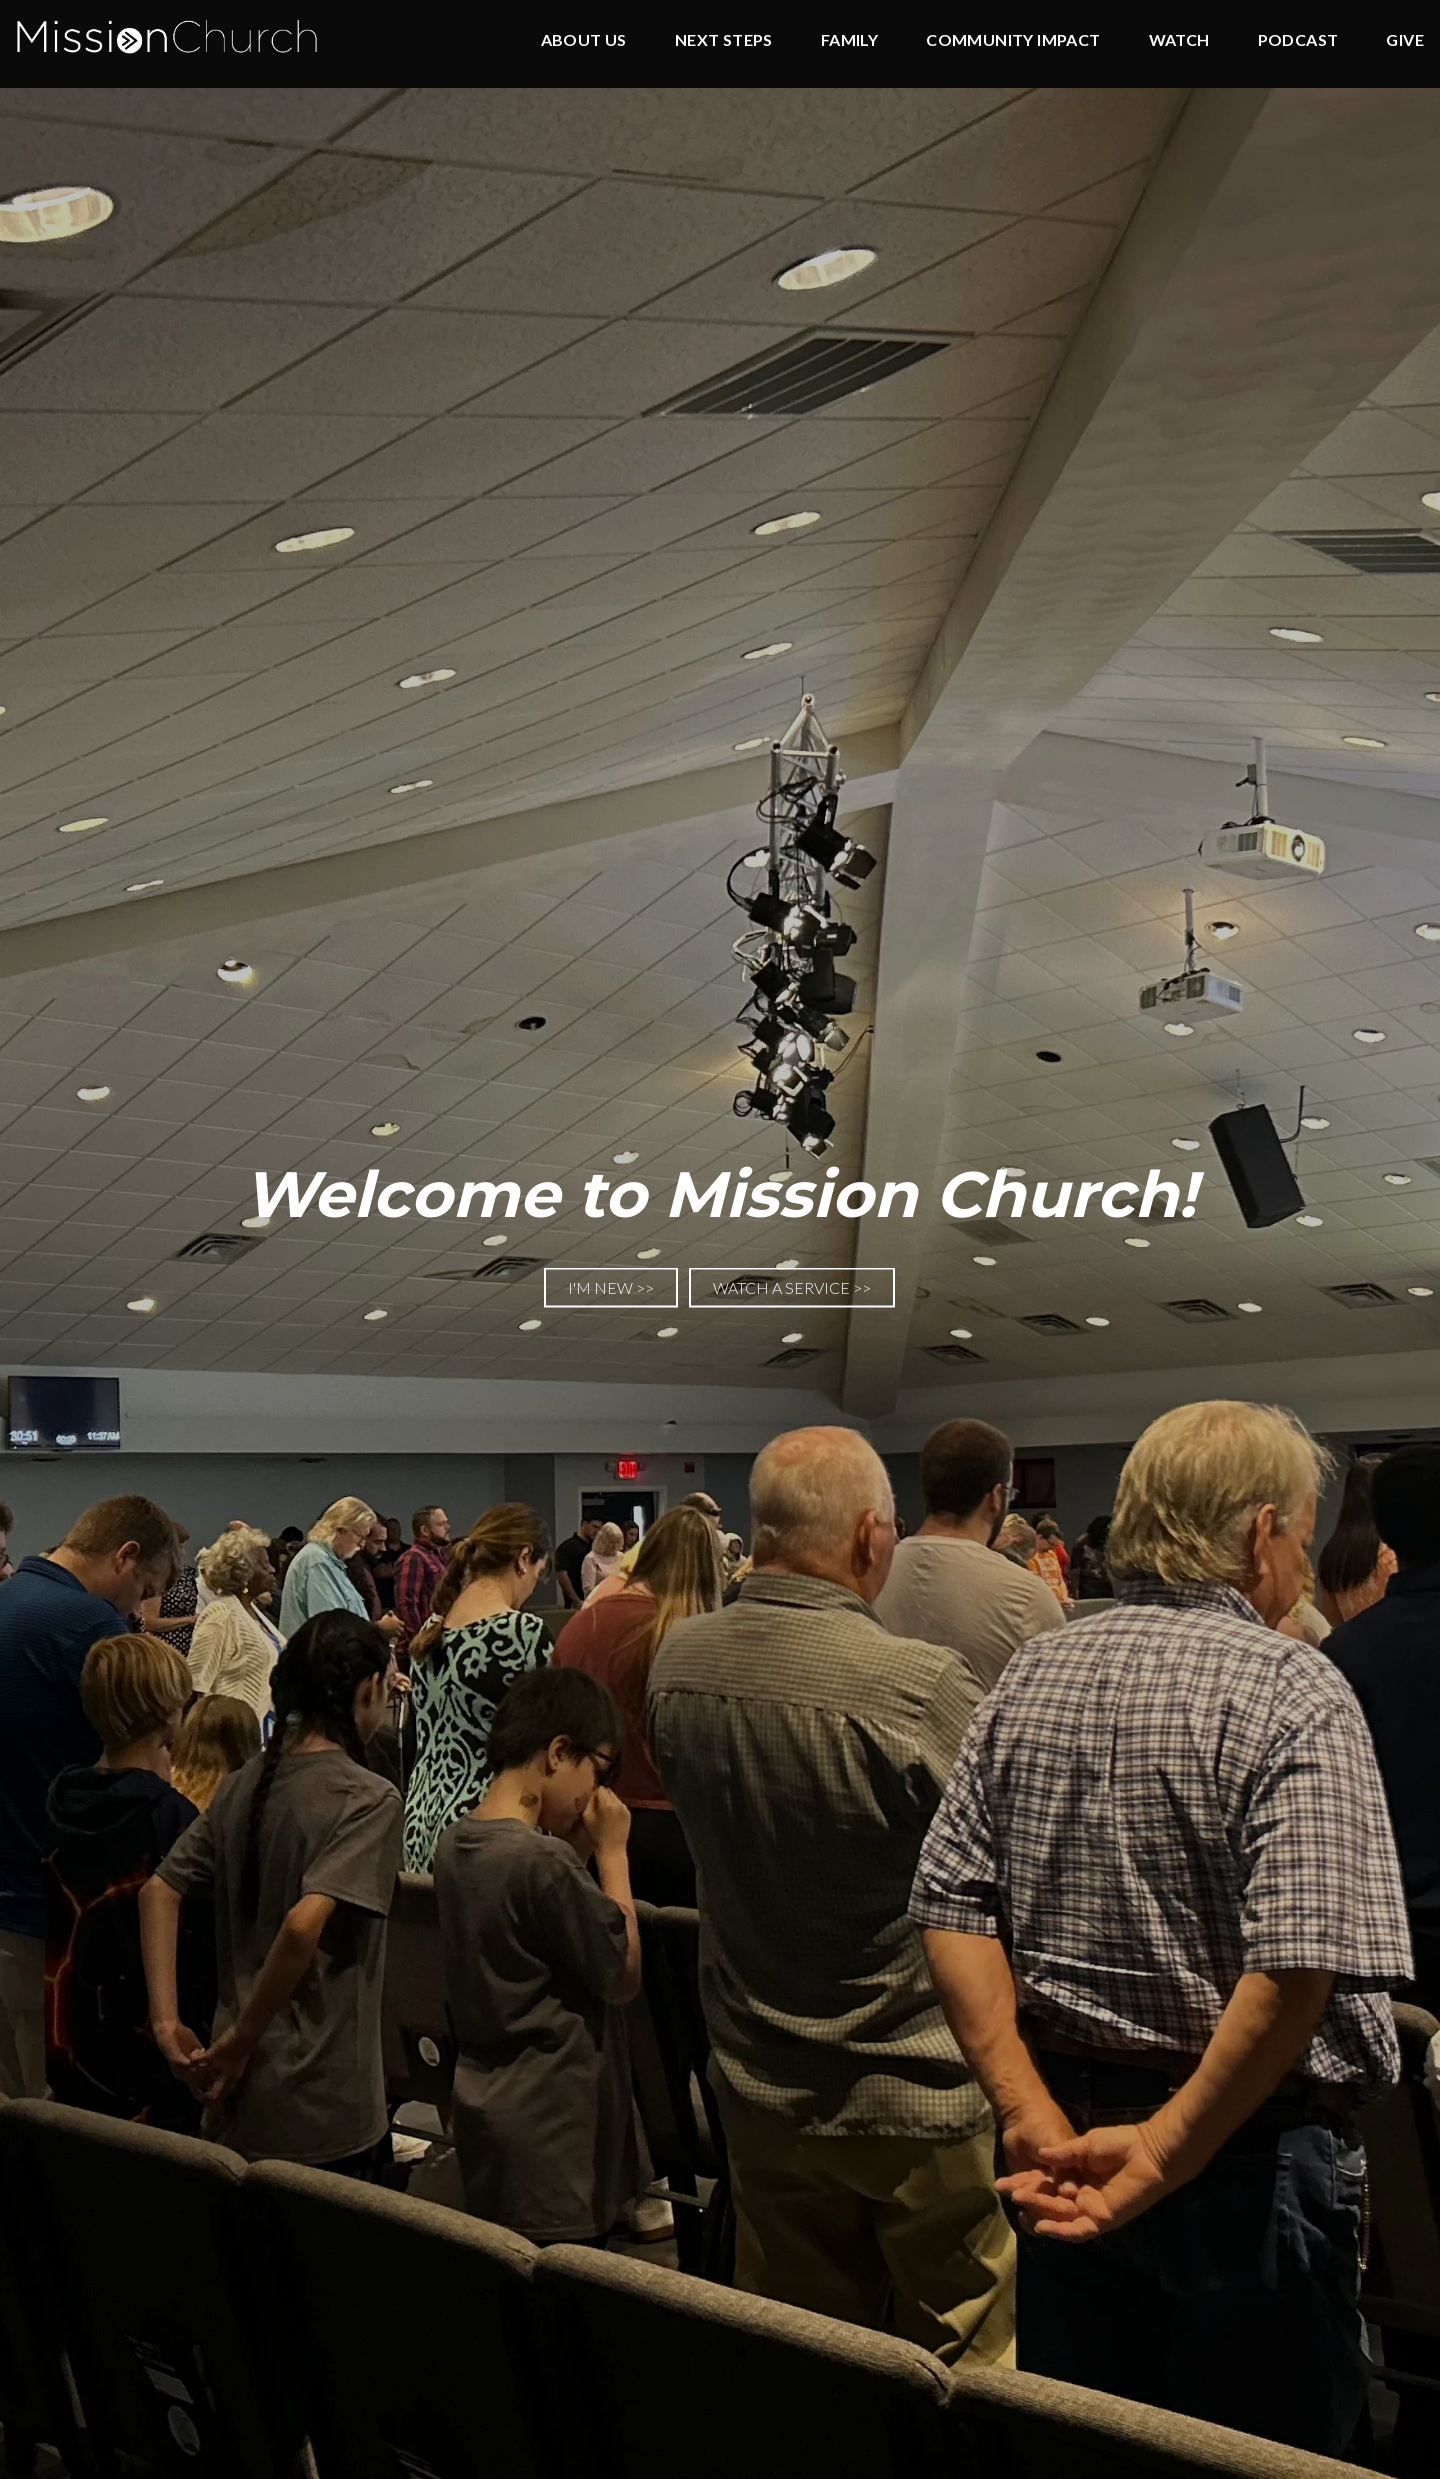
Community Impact (1013, 40)
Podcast (1298, 40)
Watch (1179, 40)
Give (1405, 40)
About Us (584, 40)
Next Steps (724, 40)
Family (849, 40)
